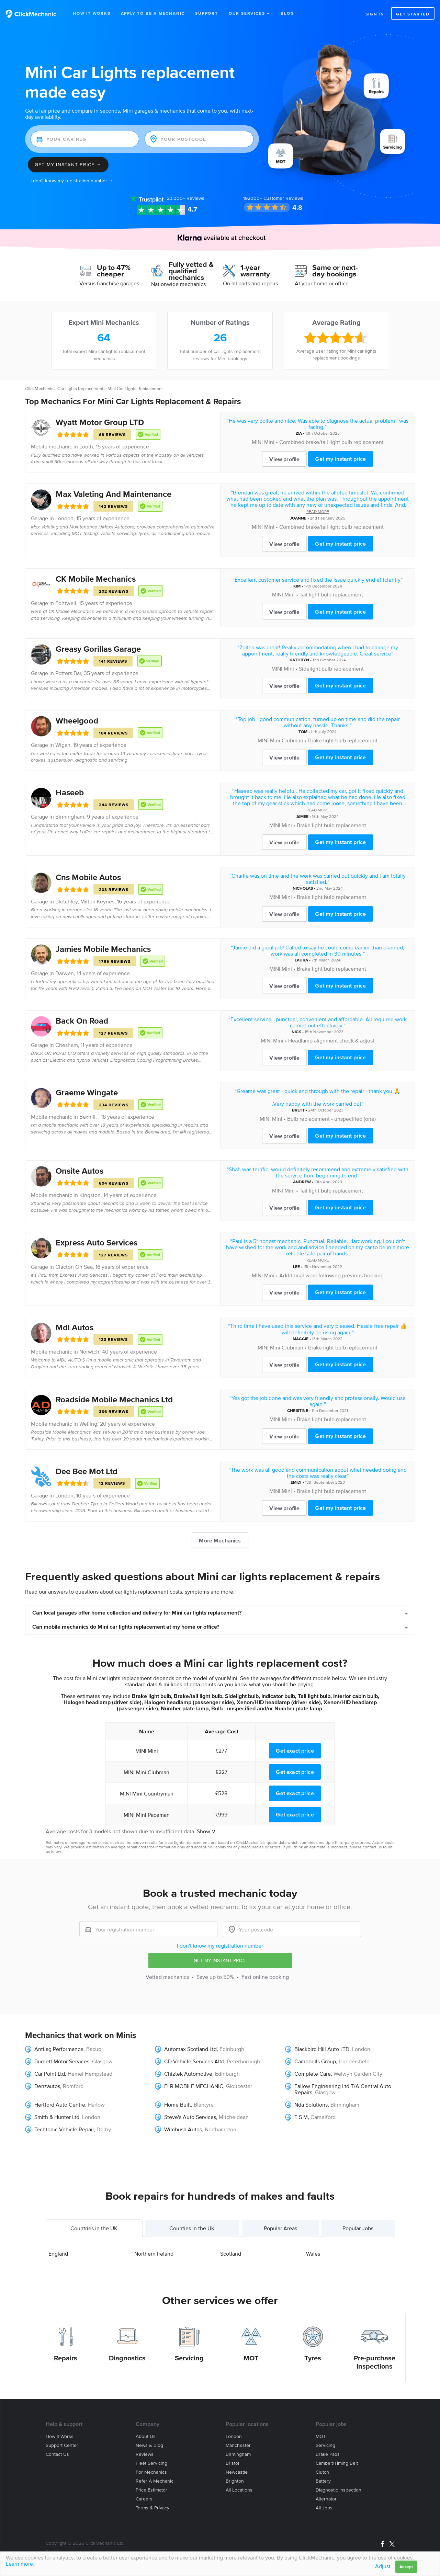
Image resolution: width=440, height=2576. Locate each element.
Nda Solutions (311, 2104)
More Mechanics (220, 1540)
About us (146, 2436)
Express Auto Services (96, 1242)
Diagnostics (127, 2358)
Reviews (185, 198)
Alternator (326, 2498)
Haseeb (70, 792)
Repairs (65, 2358)
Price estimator (151, 2490)
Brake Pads (328, 2454)
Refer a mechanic (154, 2481)
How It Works (92, 13)
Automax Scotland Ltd (190, 2049)
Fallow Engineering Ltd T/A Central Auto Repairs (342, 2089)
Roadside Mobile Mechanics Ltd (114, 1399)
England (58, 2253)
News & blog (149, 2445)
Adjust (383, 2566)
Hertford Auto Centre (59, 2104)
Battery (323, 2481)
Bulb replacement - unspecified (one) (331, 1119)
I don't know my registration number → (72, 180)
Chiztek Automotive (188, 2074)
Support (206, 13)
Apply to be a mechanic (153, 13)
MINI (257, 442)
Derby (104, 2129)
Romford (73, 2086)
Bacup (93, 2049)
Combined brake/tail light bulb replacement (331, 442)
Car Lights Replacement (80, 388)
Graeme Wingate (87, 1092)
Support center (62, 2445)
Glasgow (102, 2061)
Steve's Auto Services (190, 2117)
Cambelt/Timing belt (337, 2463)
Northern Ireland (153, 2253)
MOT (251, 2358)
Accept (406, 2566)
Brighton (235, 2481)
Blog (287, 13)
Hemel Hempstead (90, 2074)
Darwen (64, 973)
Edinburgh (231, 2049)
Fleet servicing (151, 2463)
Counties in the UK (192, 2228)
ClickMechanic (39, 388)
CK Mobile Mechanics (96, 578)
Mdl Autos (74, 1327)
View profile (284, 459)
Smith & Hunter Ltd (56, 2117)
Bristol (232, 2463)
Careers (144, 2498)
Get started (413, 14)
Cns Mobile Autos (88, 877)
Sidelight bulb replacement (331, 668)
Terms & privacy (152, 2507)
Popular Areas (280, 2228)
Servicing (189, 2358)
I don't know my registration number (220, 1945)
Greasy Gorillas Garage (98, 648)
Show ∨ (206, 1831)
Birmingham (69, 816)
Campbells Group (315, 2061)
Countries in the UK (93, 2228)
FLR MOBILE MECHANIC (193, 2086)
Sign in (375, 14)
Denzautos (47, 2086)
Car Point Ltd (49, 2074)
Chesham (66, 1045)
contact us (372, 1847)
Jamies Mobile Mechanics (103, 949)
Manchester (238, 2445)
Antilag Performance (58, 2049)
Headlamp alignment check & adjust (331, 1040)
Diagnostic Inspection (338, 2490)
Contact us (57, 2454)
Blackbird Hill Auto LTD (321, 2049)
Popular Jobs (357, 2228)
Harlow (96, 2104)
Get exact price (295, 1750)
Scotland (230, 2253)
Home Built (177, 2104)
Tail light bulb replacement (331, 594)
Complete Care (312, 2074)
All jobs (324, 2507)
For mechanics (151, 2472)
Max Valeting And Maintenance (113, 494)
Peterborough (243, 2061)
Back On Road (82, 1020)
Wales (313, 2253)
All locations (239, 2490)
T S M (301, 2117)
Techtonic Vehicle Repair (64, 2129)
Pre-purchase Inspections (374, 2362)
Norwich (89, 1351)
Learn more (19, 2564)
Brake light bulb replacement (342, 740)
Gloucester (239, 2086)
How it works (60, 2436)
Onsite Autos (79, 1170)
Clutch (322, 2472)
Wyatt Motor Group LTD (100, 422)
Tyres (312, 2358)
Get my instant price (340, 459)
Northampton (220, 2129)
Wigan (62, 745)
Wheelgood (77, 720)
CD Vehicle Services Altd (194, 2061)
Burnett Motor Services (61, 2061)
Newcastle (237, 2472)
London (64, 518)
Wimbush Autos (183, 2129)
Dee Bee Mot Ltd (86, 1471)
